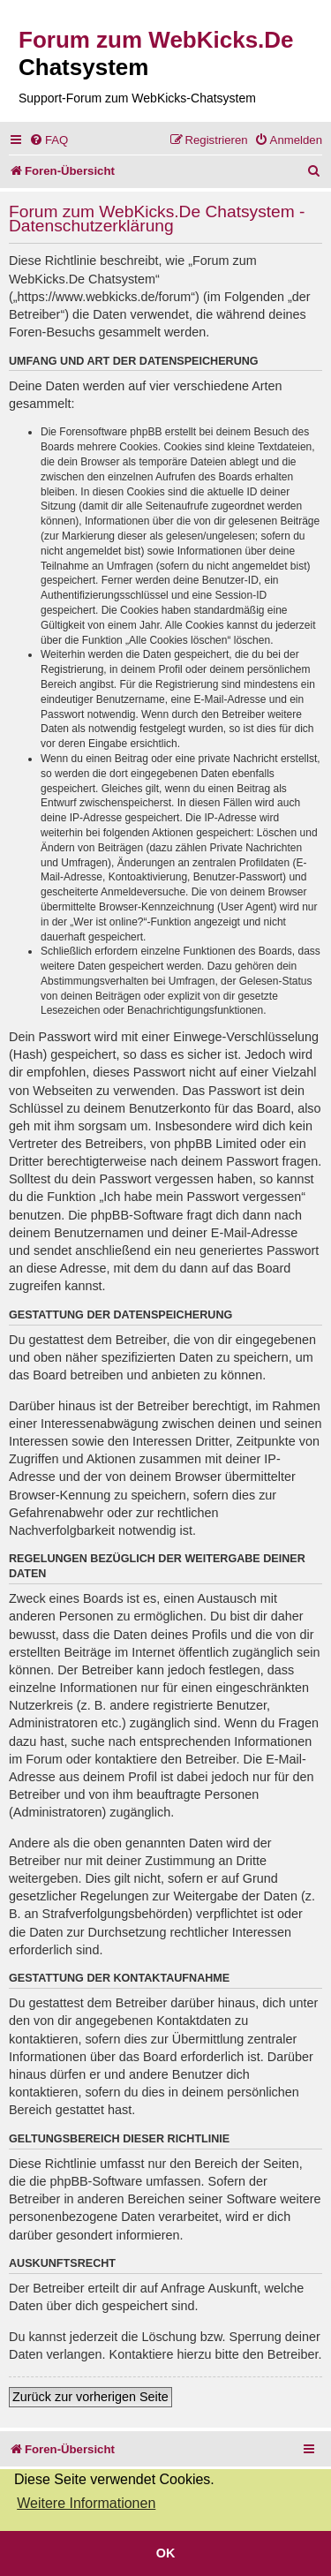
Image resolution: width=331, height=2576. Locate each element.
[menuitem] (48, 140)
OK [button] (166, 2553)
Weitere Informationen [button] (86, 2503)
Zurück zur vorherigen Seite (90, 2397)
